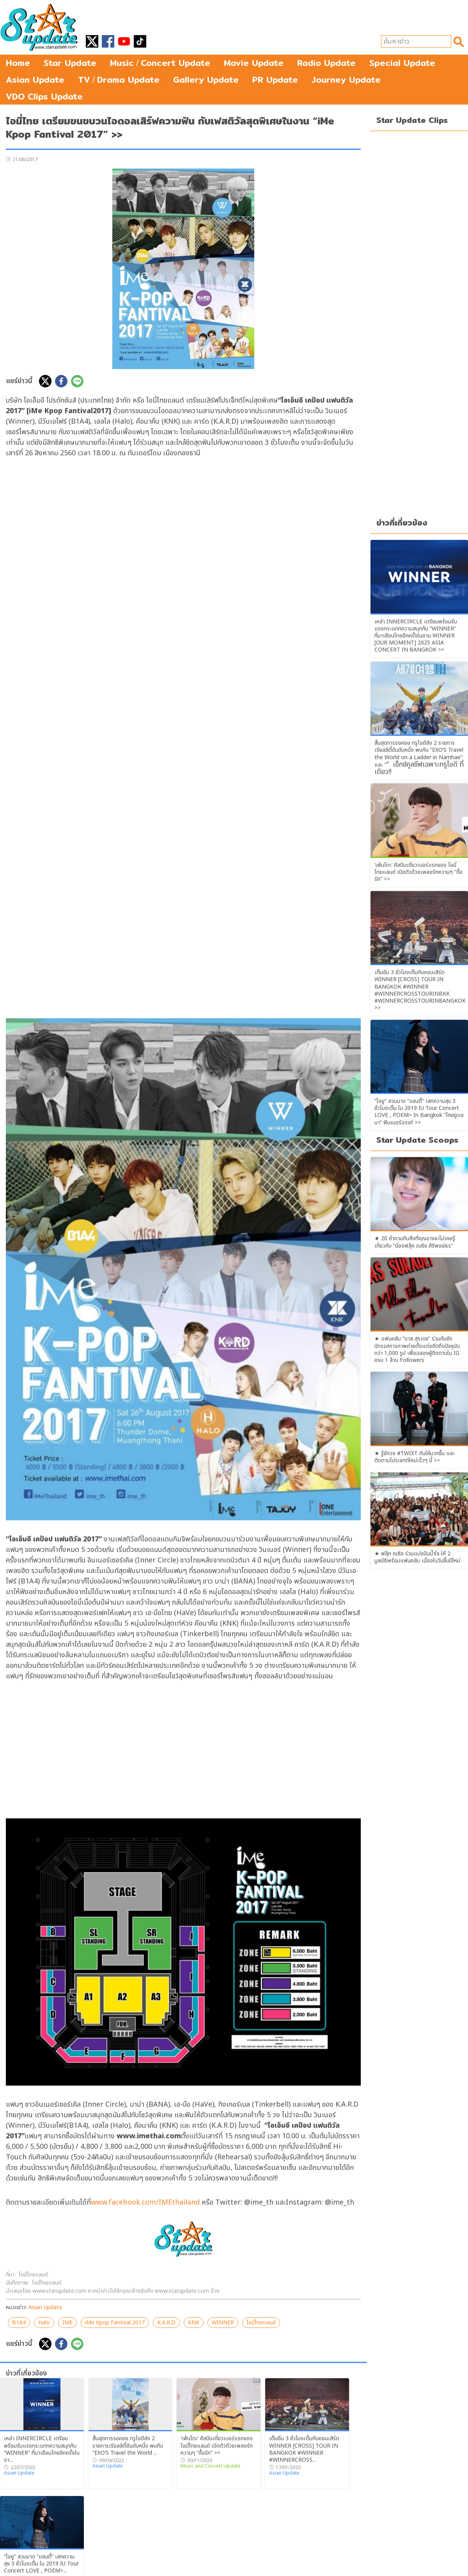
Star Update (70, 62)
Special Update (402, 62)
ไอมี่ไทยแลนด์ (261, 2323)
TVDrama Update (119, 79)
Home (18, 62)
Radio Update (326, 62)
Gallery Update (206, 79)
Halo (44, 2323)
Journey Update (346, 79)
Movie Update (254, 62)
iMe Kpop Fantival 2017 (115, 2323)
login (319, 2560)
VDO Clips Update (44, 96)
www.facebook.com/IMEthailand (145, 2202)
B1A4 (19, 2323)
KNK (193, 2323)
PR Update (275, 79)
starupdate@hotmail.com (277, 2569)
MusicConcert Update (160, 62)
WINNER (223, 2323)
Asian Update (35, 79)
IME (67, 2323)
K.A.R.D (166, 2323)
